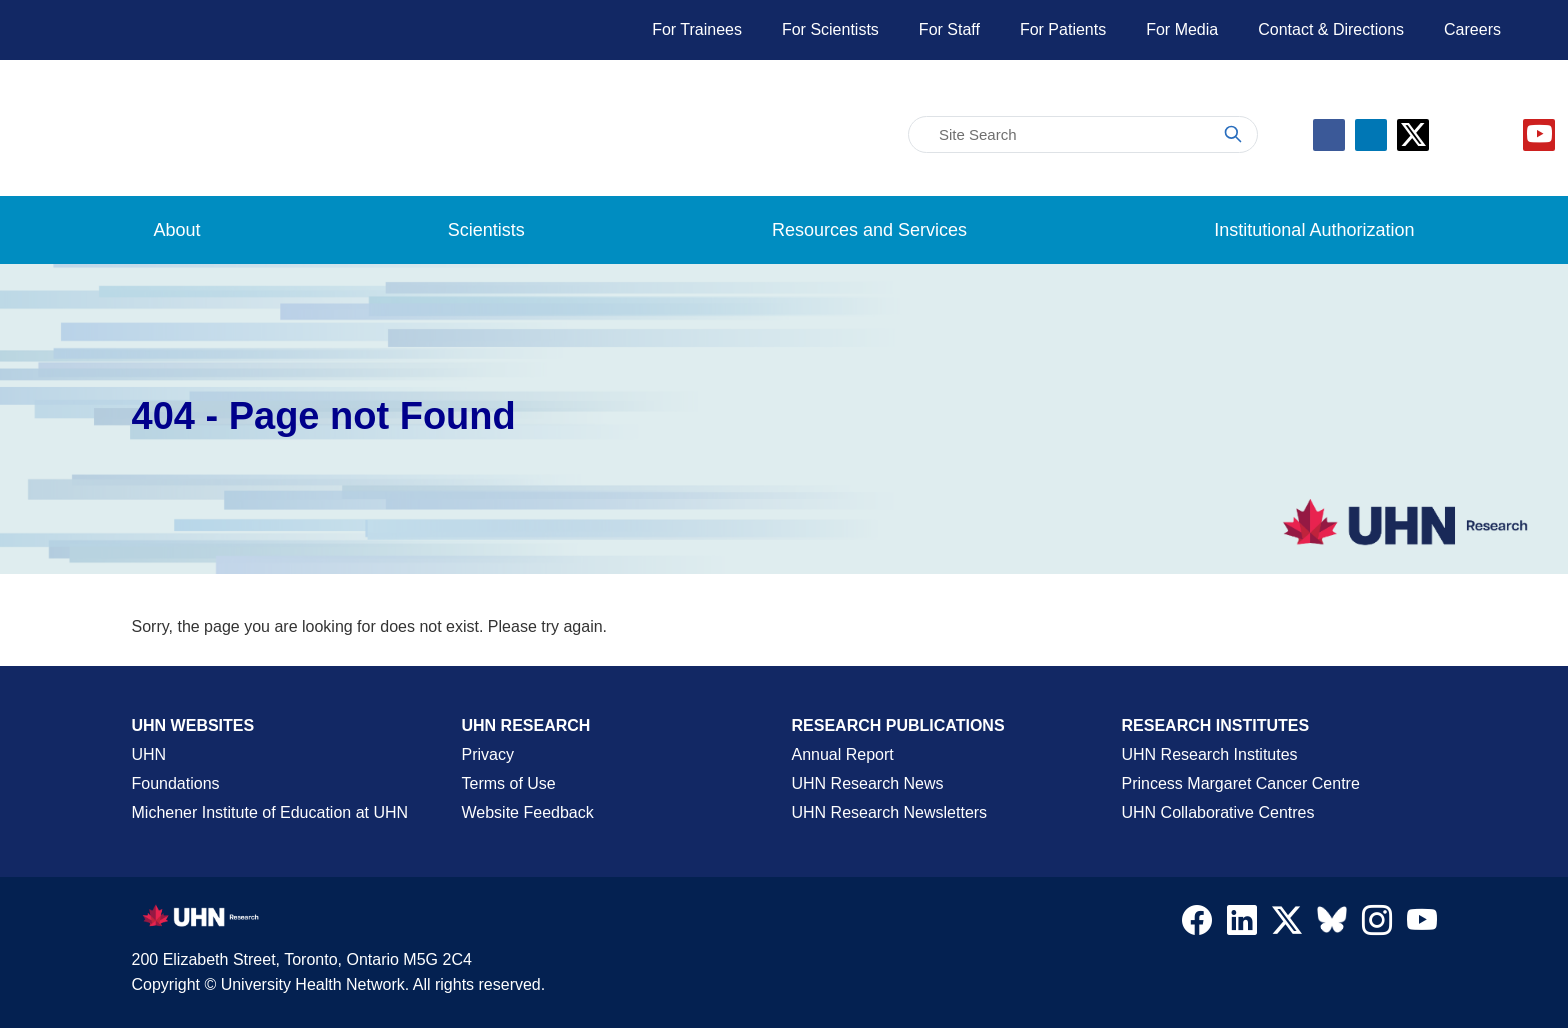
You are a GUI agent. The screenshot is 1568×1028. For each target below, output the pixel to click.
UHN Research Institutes (1210, 754)
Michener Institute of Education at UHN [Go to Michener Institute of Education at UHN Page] (270, 812)
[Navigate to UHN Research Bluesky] (1332, 921)
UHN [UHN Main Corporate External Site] (149, 754)
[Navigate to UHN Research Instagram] (1377, 925)
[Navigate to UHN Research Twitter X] (1287, 925)
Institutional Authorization (1314, 230)
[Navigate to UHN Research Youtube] (1422, 925)
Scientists (486, 230)
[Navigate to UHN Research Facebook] (1197, 925)
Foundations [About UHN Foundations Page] (176, 783)
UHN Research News (868, 783)
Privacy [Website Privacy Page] (488, 754)
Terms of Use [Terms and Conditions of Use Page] (509, 783)
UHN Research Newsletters (890, 812)
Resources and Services (869, 230)
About (177, 230)
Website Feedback (528, 812)
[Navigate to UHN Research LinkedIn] (1242, 925)
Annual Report (843, 754)
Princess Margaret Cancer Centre (1241, 783)
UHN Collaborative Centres (1218, 812)
